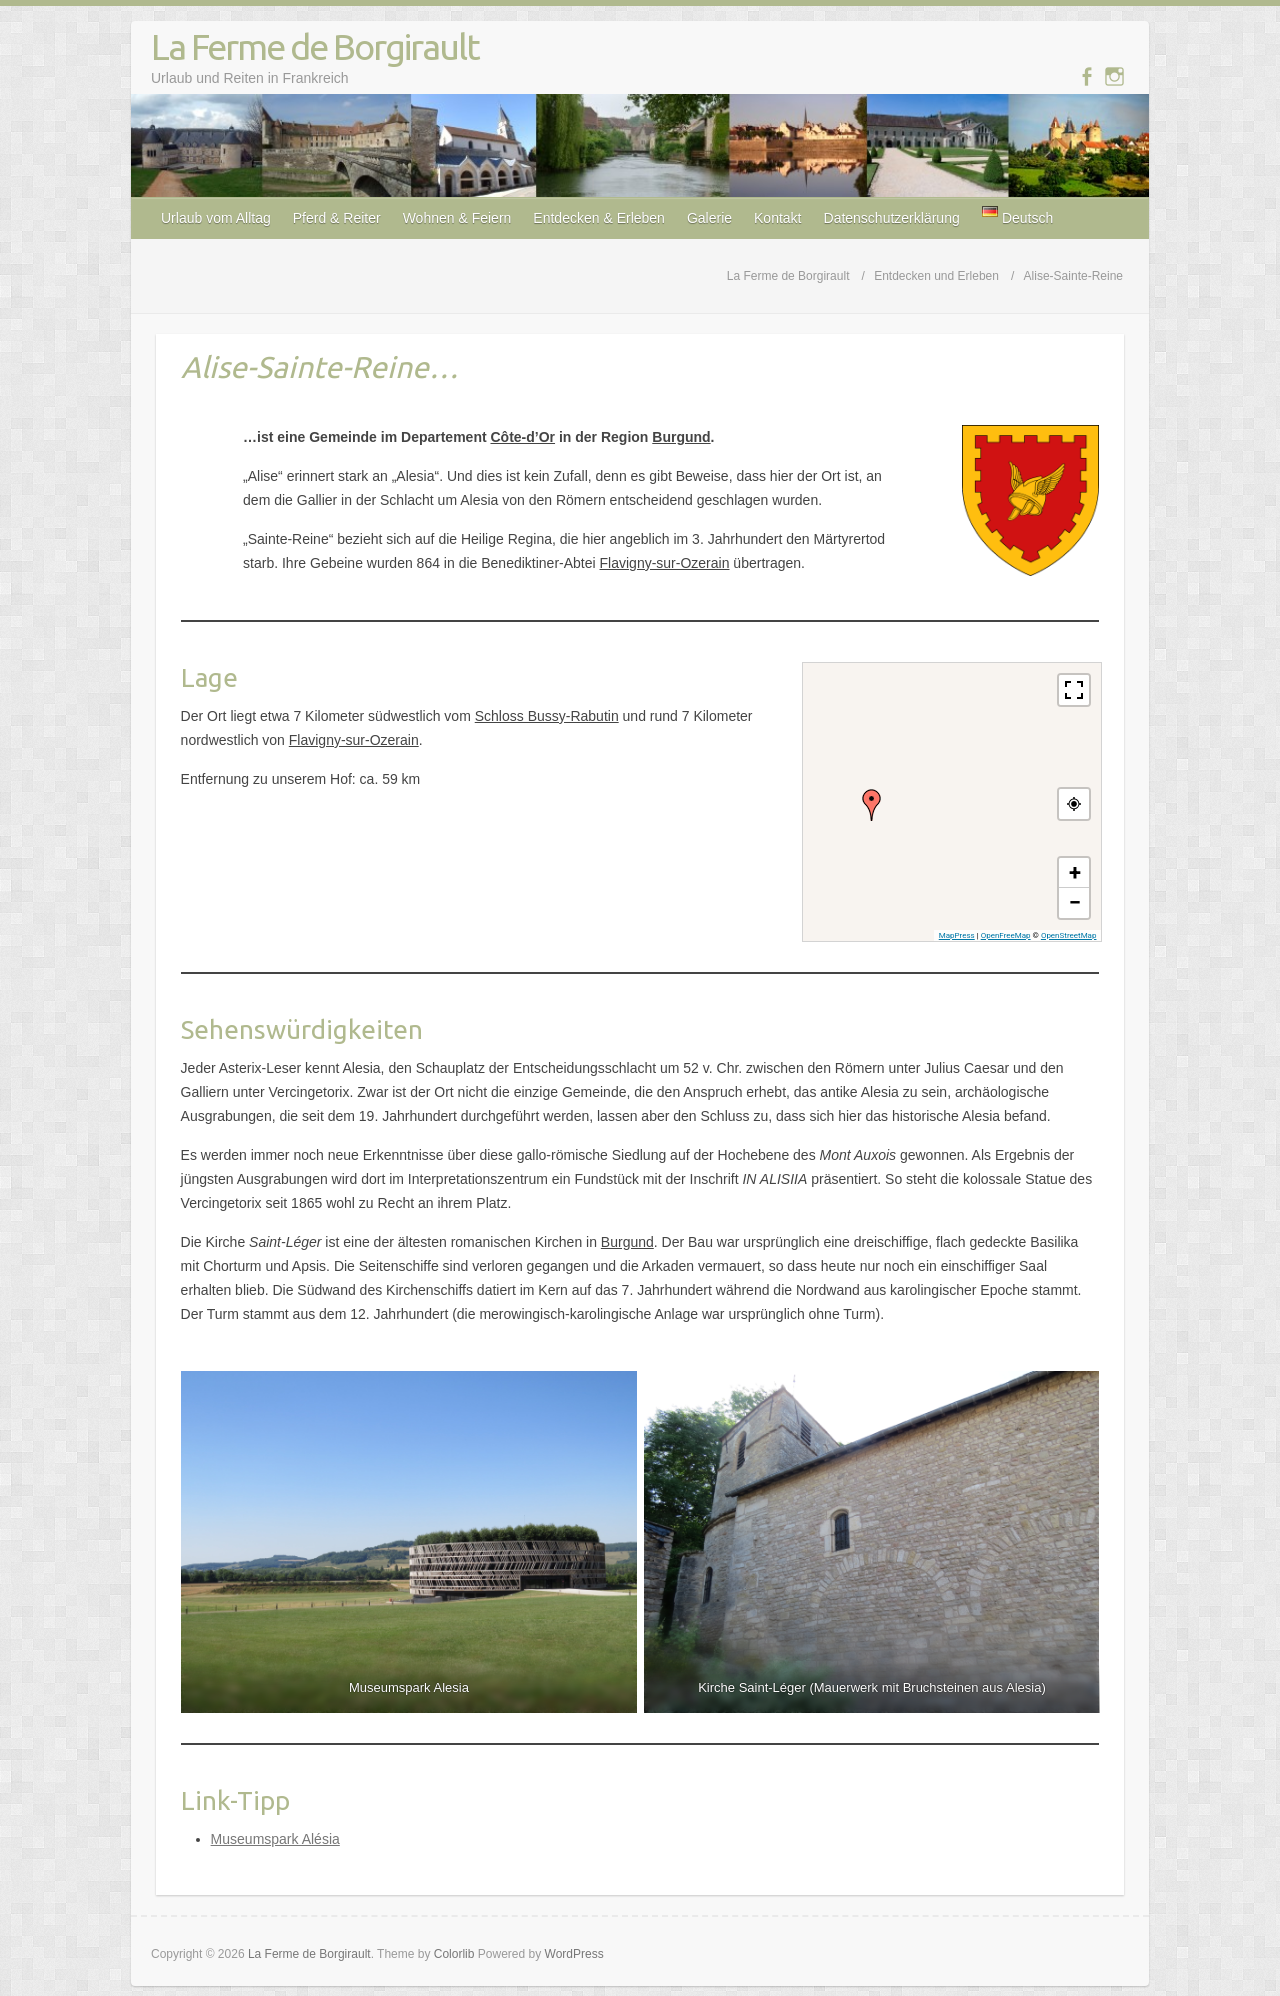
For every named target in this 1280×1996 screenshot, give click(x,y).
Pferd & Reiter (337, 218)
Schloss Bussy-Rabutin (547, 716)
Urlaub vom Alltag (216, 218)
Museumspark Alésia (275, 1839)
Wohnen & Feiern (457, 218)
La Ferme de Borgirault (315, 46)
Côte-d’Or (522, 437)
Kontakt (777, 218)
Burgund (681, 437)
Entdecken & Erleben (599, 218)
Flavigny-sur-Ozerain (665, 563)
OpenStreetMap (1069, 935)
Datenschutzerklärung (892, 218)
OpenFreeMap (1006, 935)
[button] (872, 805)
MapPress (957, 935)
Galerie (709, 218)
